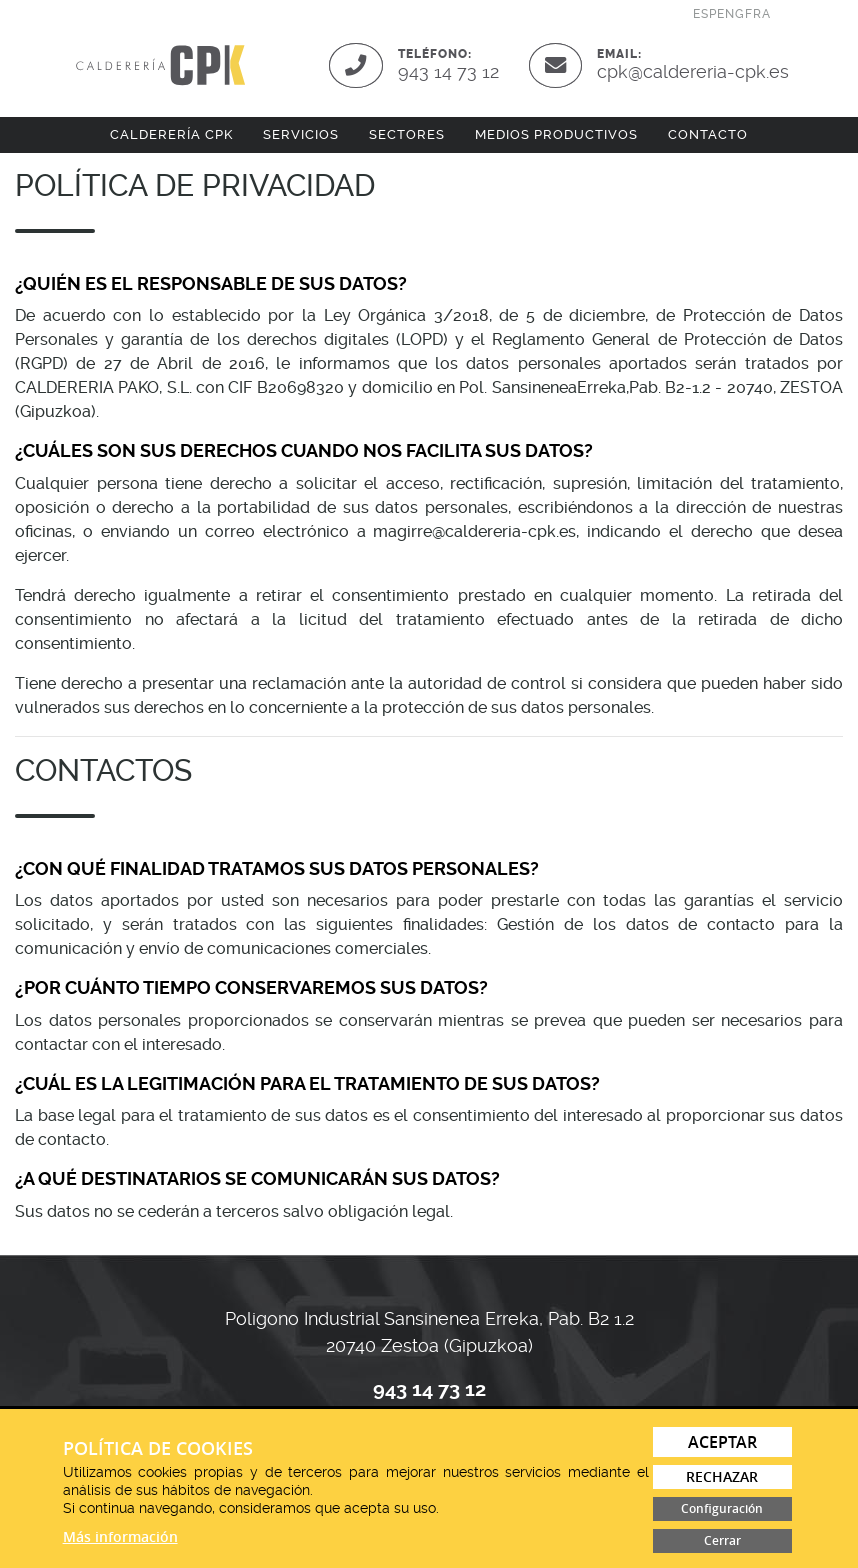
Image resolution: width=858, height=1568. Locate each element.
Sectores (407, 134)
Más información (120, 1536)
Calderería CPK (171, 134)
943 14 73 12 (448, 71)
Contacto (708, 134)
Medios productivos (556, 134)
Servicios (301, 134)
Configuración (722, 1508)
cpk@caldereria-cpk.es (693, 71)
